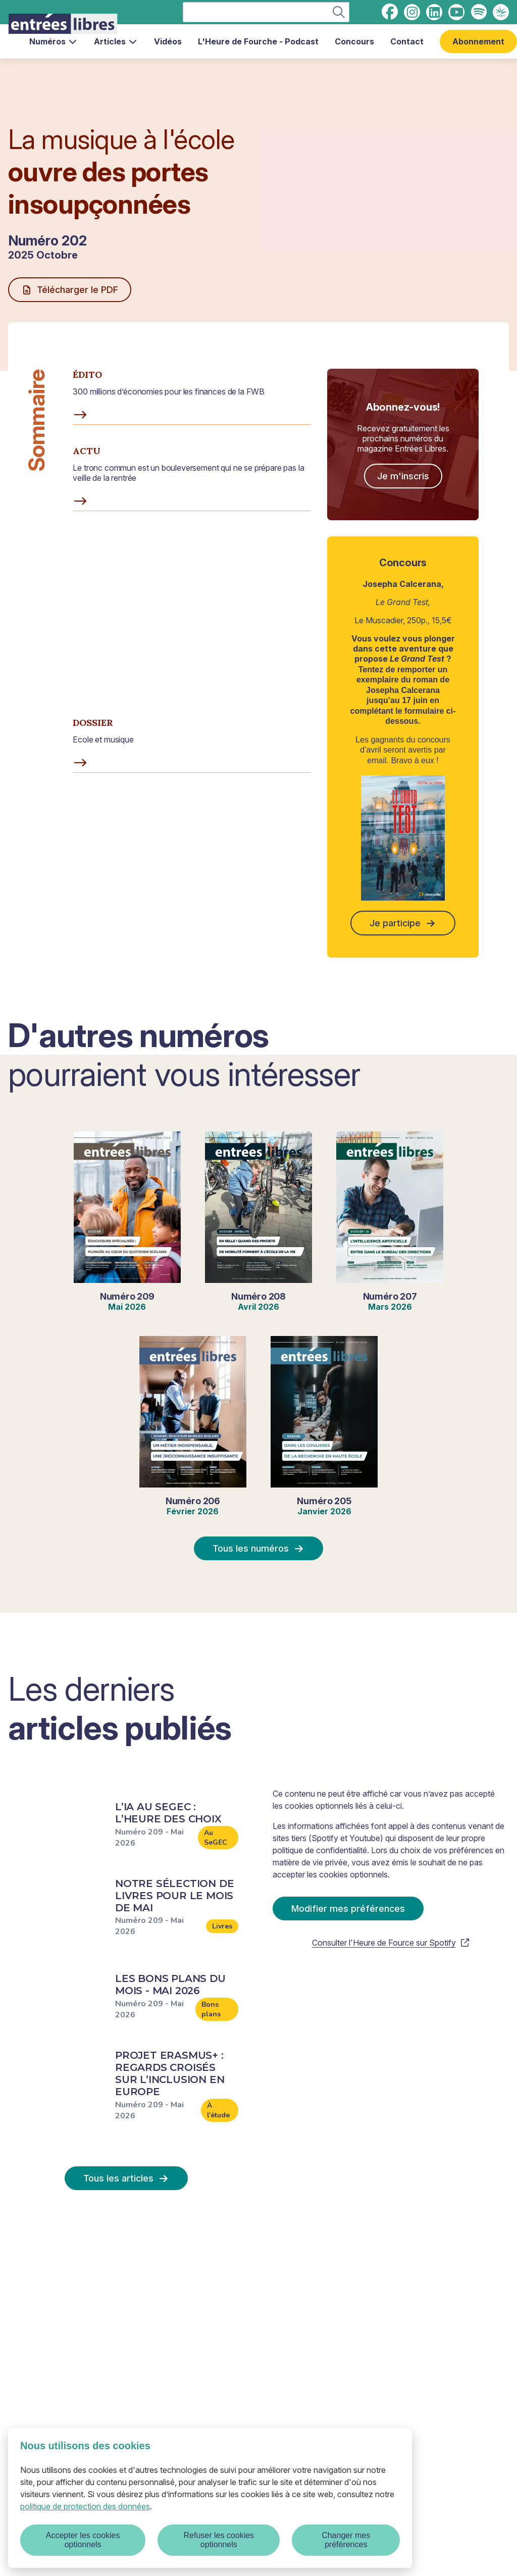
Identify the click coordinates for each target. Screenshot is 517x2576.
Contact (407, 41)
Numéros (53, 41)
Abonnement (478, 41)
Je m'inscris (403, 476)
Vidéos (168, 41)
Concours (354, 41)
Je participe (403, 923)
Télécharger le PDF (69, 289)
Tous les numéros (258, 1548)
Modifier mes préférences (348, 1908)
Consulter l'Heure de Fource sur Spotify (391, 1943)
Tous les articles (126, 2178)
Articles (116, 41)
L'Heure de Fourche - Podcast (258, 41)
